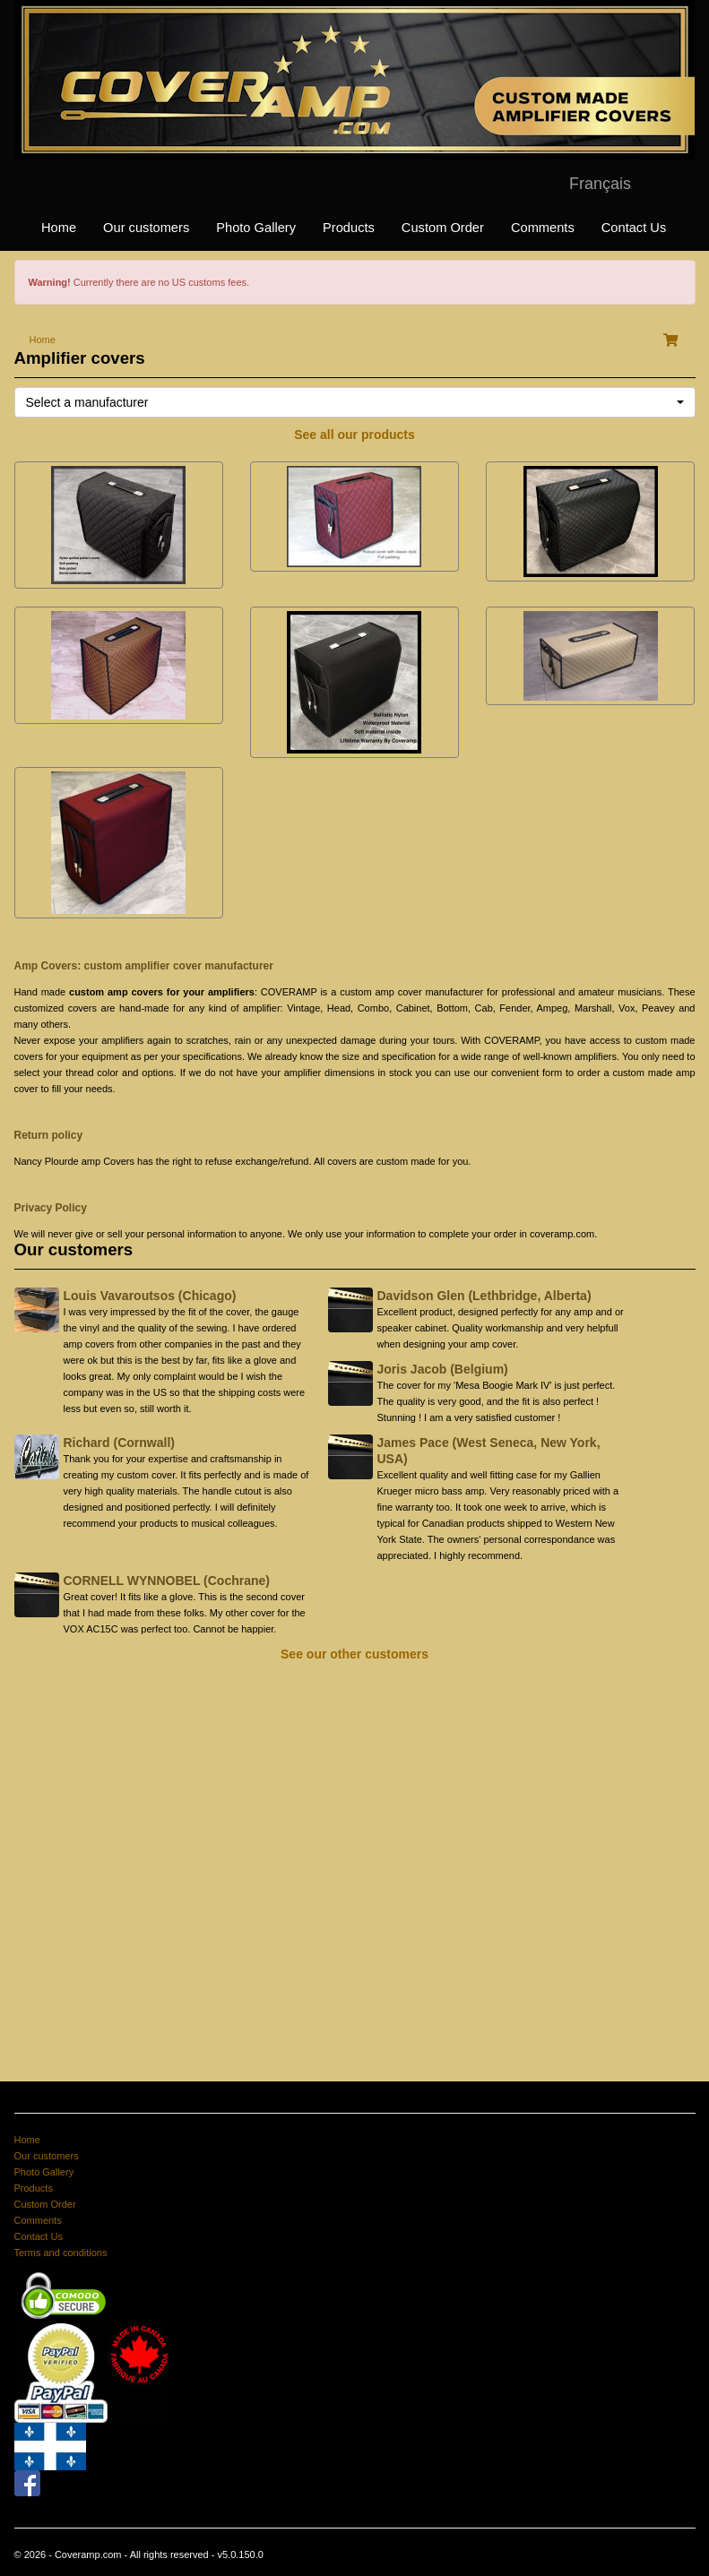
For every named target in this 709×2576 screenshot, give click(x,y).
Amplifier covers (79, 358)
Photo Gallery (256, 227)
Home (58, 227)
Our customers (146, 227)
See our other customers (354, 1654)
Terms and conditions (61, 2252)
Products (349, 227)
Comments (543, 227)
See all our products (354, 434)
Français (600, 184)
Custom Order (443, 227)
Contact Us (634, 227)
